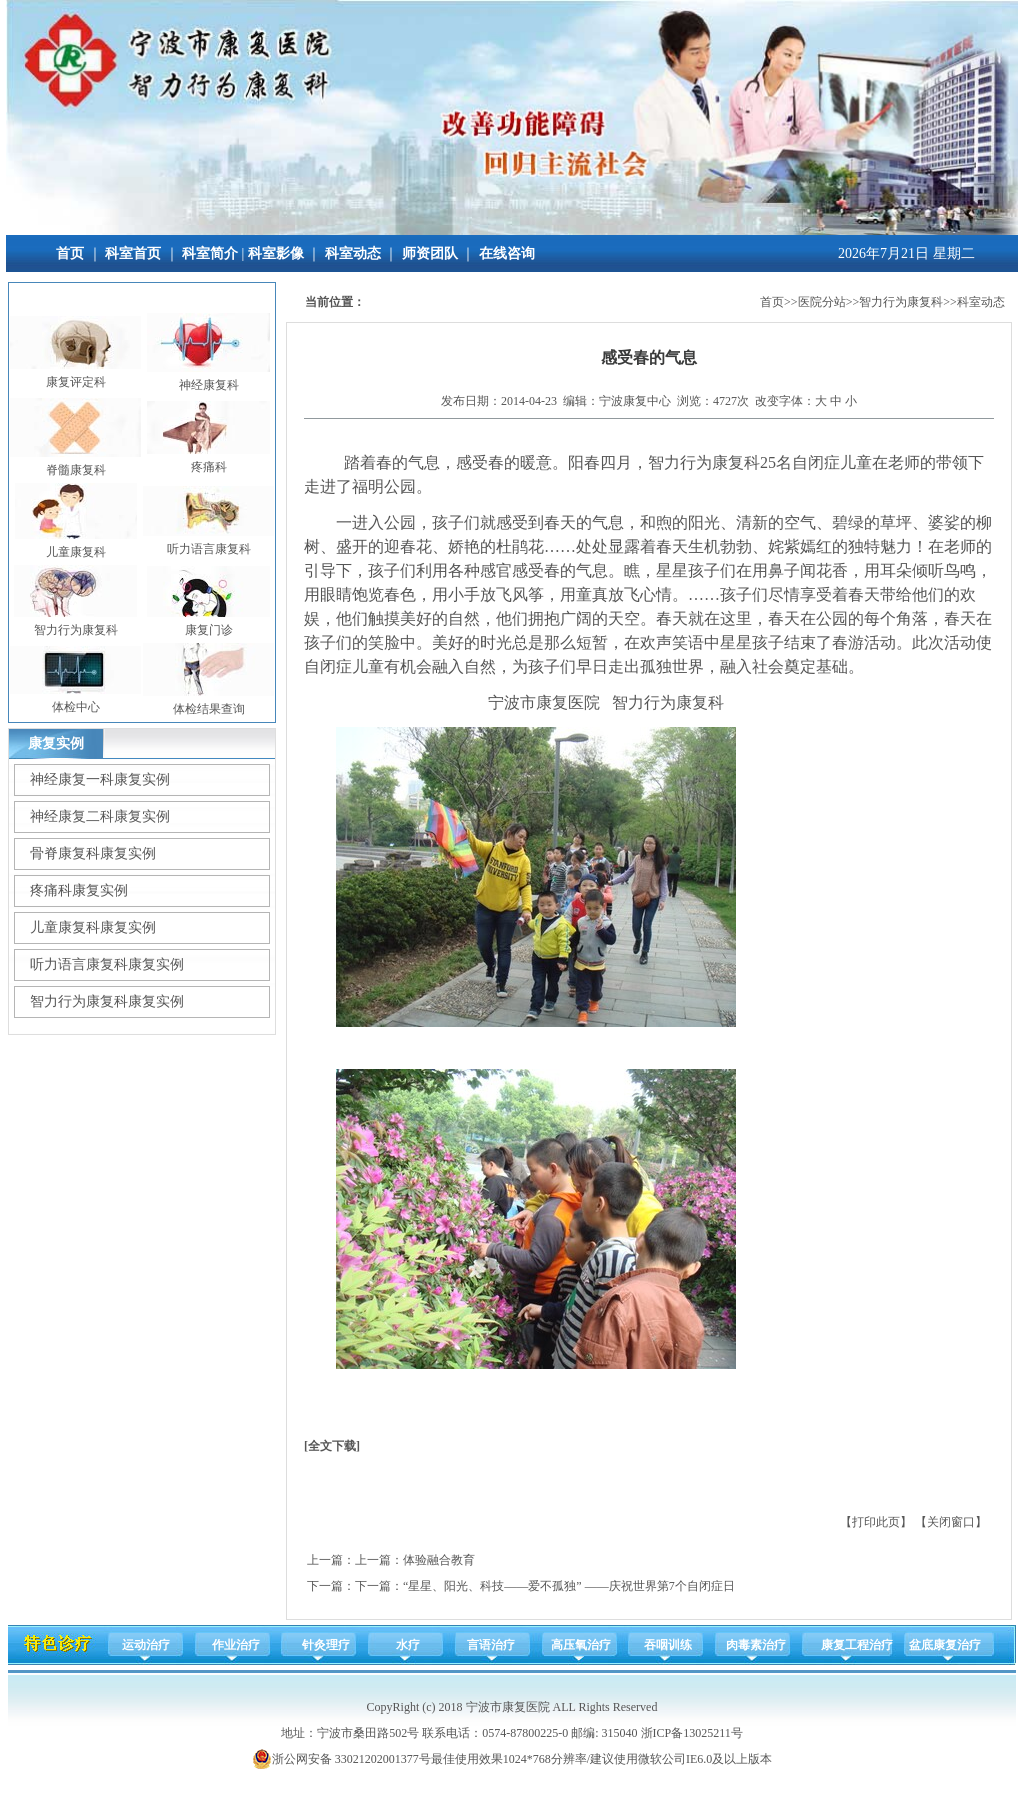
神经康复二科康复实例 (100, 816)
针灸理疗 (326, 1645)
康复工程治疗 (857, 1645)
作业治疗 (236, 1645)
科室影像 (276, 253)
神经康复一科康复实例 (100, 779)
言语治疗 (491, 1645)
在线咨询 (507, 253)
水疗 (408, 1645)
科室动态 (353, 253)
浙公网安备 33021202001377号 (341, 1759)
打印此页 (876, 1522)
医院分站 (822, 302)
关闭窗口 (951, 1522)
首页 (70, 253)
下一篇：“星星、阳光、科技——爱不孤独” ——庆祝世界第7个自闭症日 (545, 1586)
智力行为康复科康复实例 (107, 1001)
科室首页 (133, 253)
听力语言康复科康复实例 (107, 964)
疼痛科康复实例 (79, 890)
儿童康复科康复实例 (93, 927)
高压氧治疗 (581, 1645)
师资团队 (430, 253)
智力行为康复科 (901, 302)
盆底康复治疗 (945, 1645)
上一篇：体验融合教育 (415, 1560)
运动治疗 (146, 1645)
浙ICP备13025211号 (692, 1733)
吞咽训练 (668, 1645)
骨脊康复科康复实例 (93, 853)
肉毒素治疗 (756, 1645)
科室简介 (210, 253)
